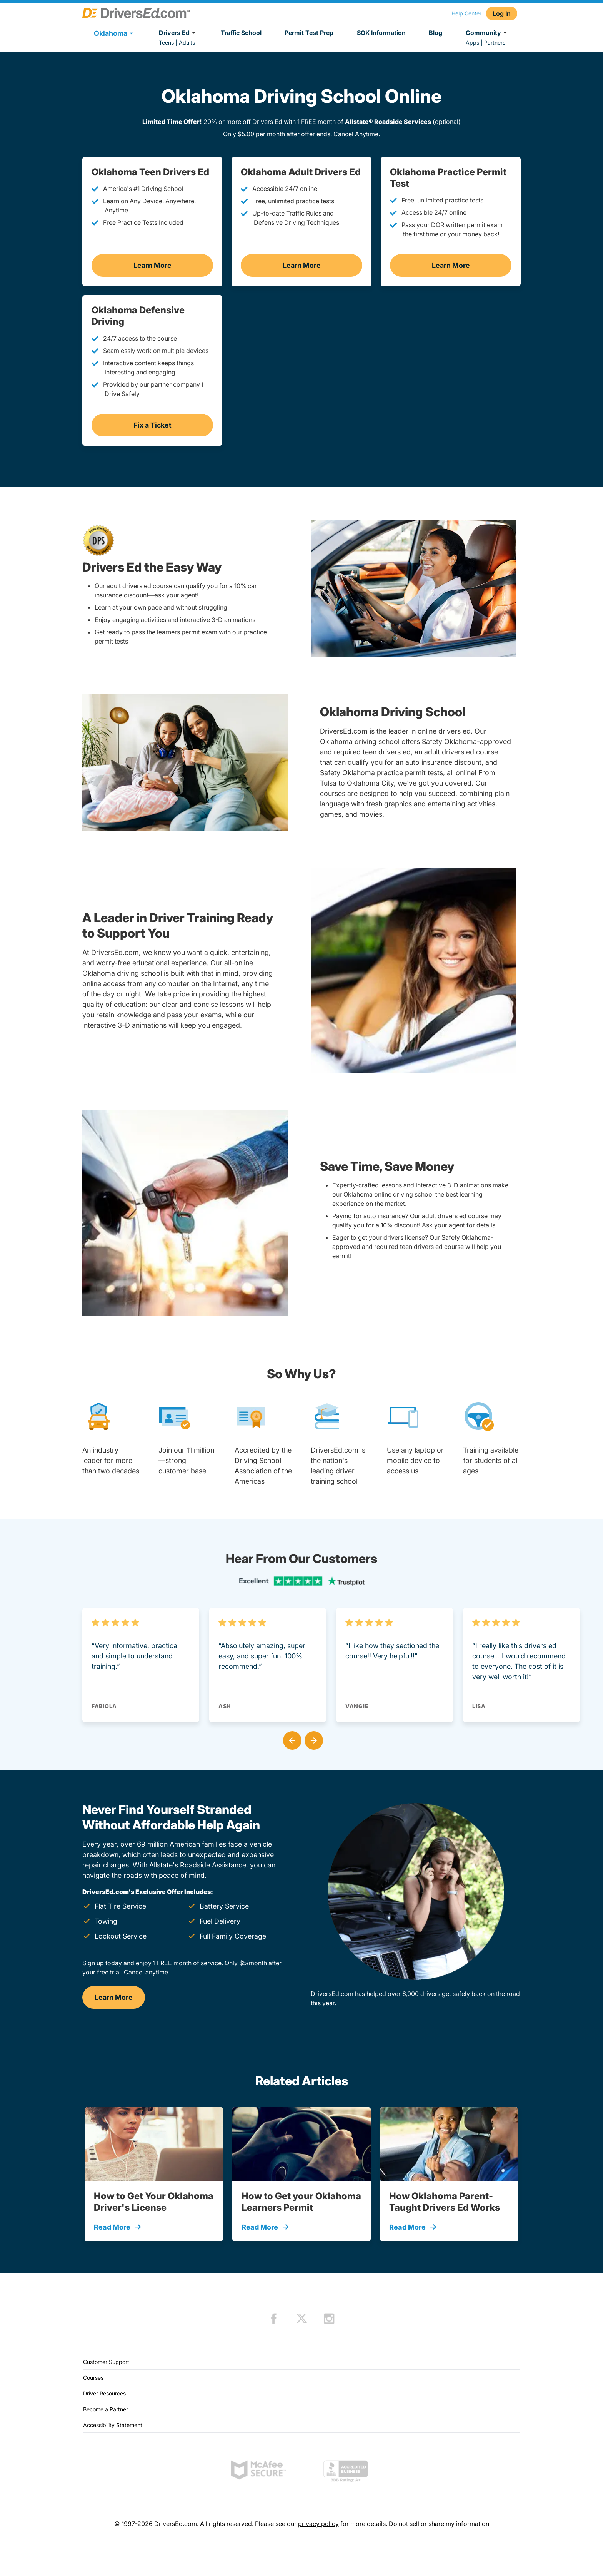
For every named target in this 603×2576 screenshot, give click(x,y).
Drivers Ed (178, 32)
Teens (166, 42)
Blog (435, 33)
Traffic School (241, 33)
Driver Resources (104, 2393)
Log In (502, 13)
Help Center (466, 13)
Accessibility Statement (112, 2425)
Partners (494, 42)
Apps (472, 42)
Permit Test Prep (309, 33)
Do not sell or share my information (439, 2524)
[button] (290, 1739)
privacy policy (318, 2524)
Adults (187, 42)
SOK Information (381, 33)
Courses (93, 2377)
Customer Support (106, 2362)
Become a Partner (105, 2409)
